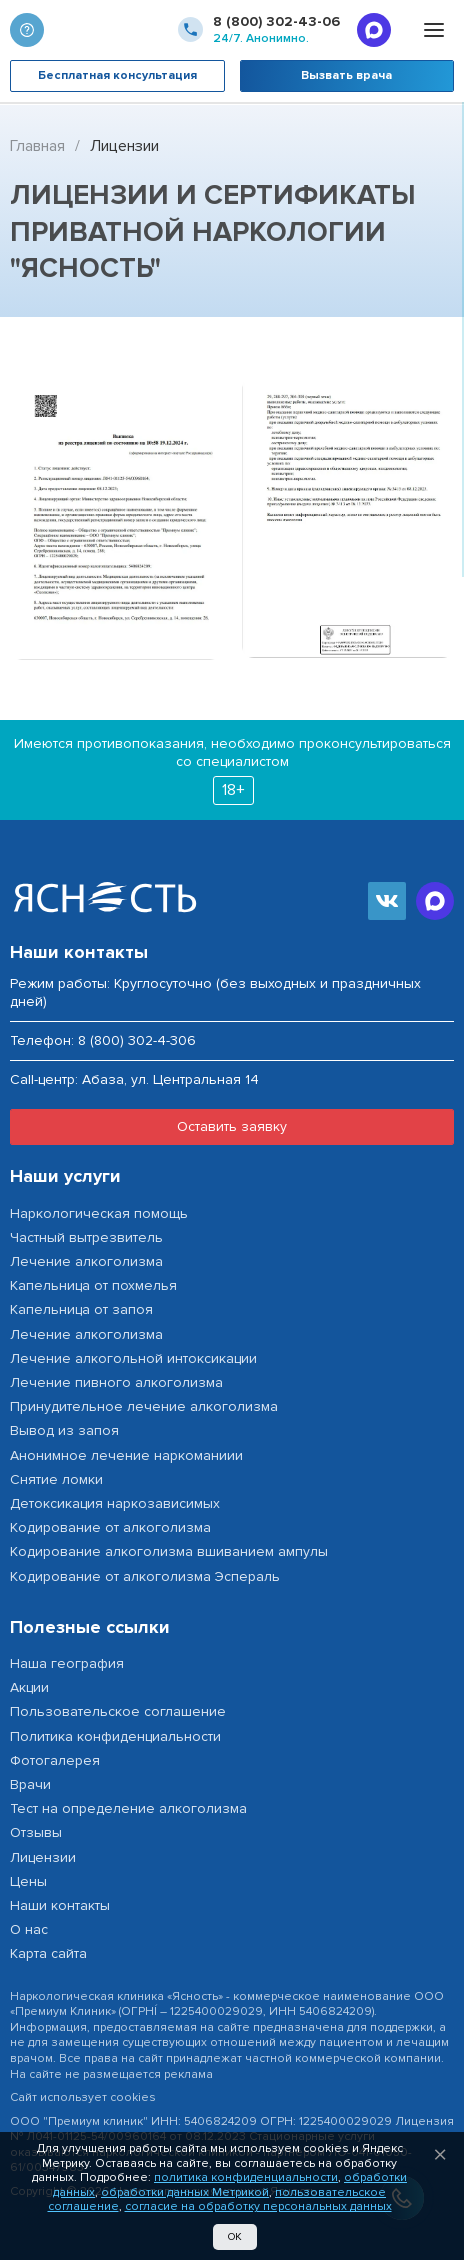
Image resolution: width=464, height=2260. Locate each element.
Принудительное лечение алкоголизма (144, 1406)
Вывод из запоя (64, 1430)
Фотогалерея (55, 1760)
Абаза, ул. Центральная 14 (170, 1080)
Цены (28, 1881)
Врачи (30, 1784)
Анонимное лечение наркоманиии (126, 1455)
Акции (29, 1687)
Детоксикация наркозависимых (115, 1503)
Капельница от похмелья (93, 1285)
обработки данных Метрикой (185, 2192)
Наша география (67, 1663)
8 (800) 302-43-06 (276, 21)
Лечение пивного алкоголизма (116, 1382)
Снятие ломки (56, 1479)
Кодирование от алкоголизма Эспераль (145, 1576)
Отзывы (36, 1832)
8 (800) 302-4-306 (137, 1040)
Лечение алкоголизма (86, 1261)
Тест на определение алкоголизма (128, 1808)
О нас (29, 1929)
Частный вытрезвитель (86, 1237)
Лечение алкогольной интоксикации (133, 1358)
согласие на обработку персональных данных (258, 2206)
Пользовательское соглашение (118, 1711)
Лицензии (43, 1857)
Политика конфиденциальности (115, 1736)
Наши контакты (60, 1905)
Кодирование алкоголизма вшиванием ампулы (169, 1551)
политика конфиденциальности (246, 2177)
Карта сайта (48, 1953)
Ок (235, 2236)
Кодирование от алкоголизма (110, 1527)
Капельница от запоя (81, 1309)
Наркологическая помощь (99, 1213)
